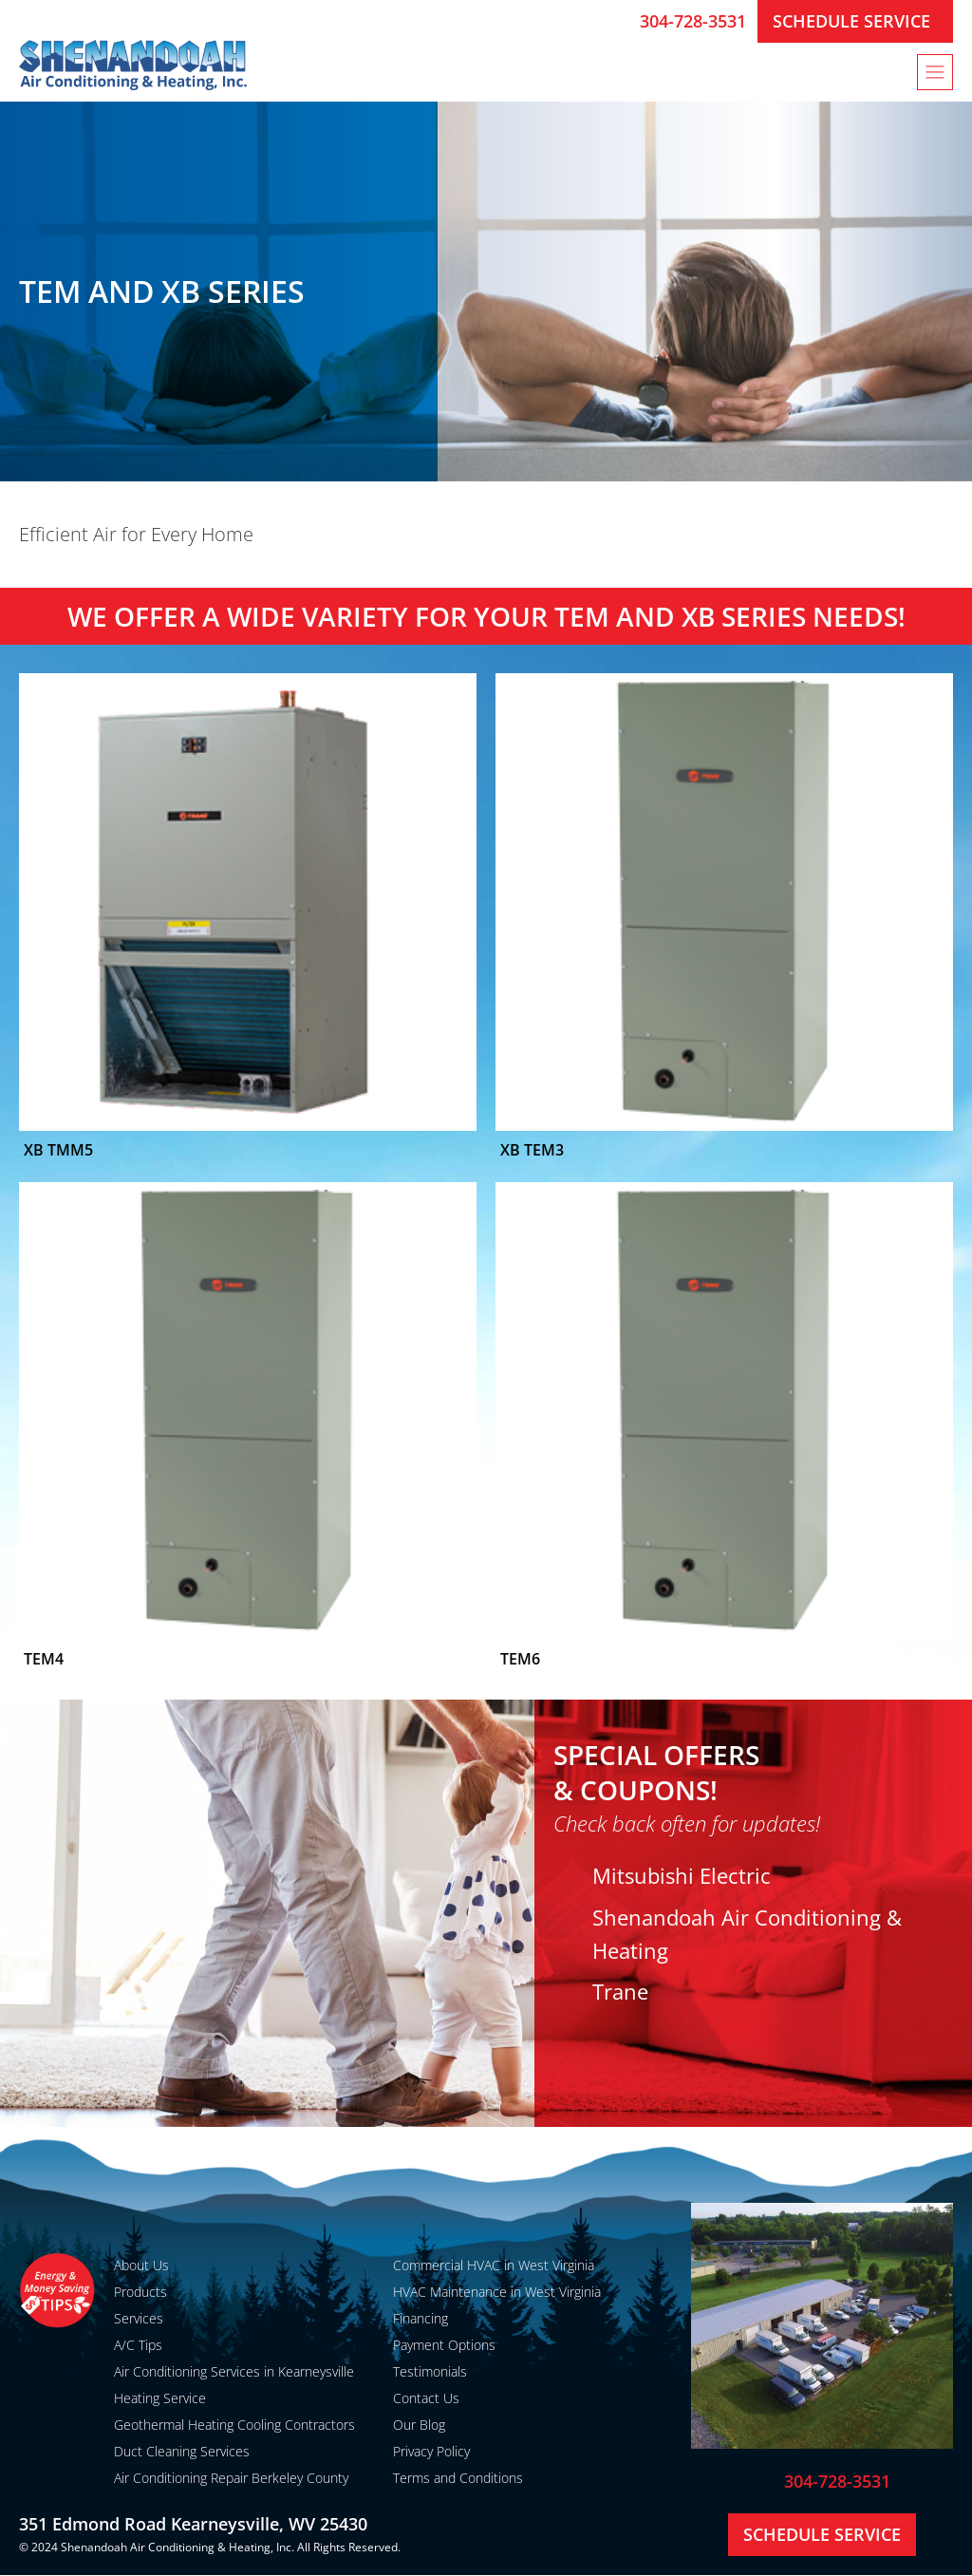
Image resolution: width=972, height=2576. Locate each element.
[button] (935, 72)
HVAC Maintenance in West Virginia (497, 2292)
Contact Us (426, 2398)
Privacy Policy (431, 2451)
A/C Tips (138, 2345)
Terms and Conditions (458, 2478)
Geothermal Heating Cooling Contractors (234, 2425)
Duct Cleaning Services (182, 2451)
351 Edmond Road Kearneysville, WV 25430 (193, 2523)
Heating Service (160, 2398)
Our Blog (419, 2425)
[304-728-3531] (618, 20)
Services (138, 2318)
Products (140, 2292)
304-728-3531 (693, 20)
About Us (141, 2265)
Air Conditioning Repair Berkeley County (231, 2478)
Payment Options (444, 2345)
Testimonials (430, 2371)
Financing (420, 2318)
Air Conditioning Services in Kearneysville (234, 2371)
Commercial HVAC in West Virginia (493, 2265)
